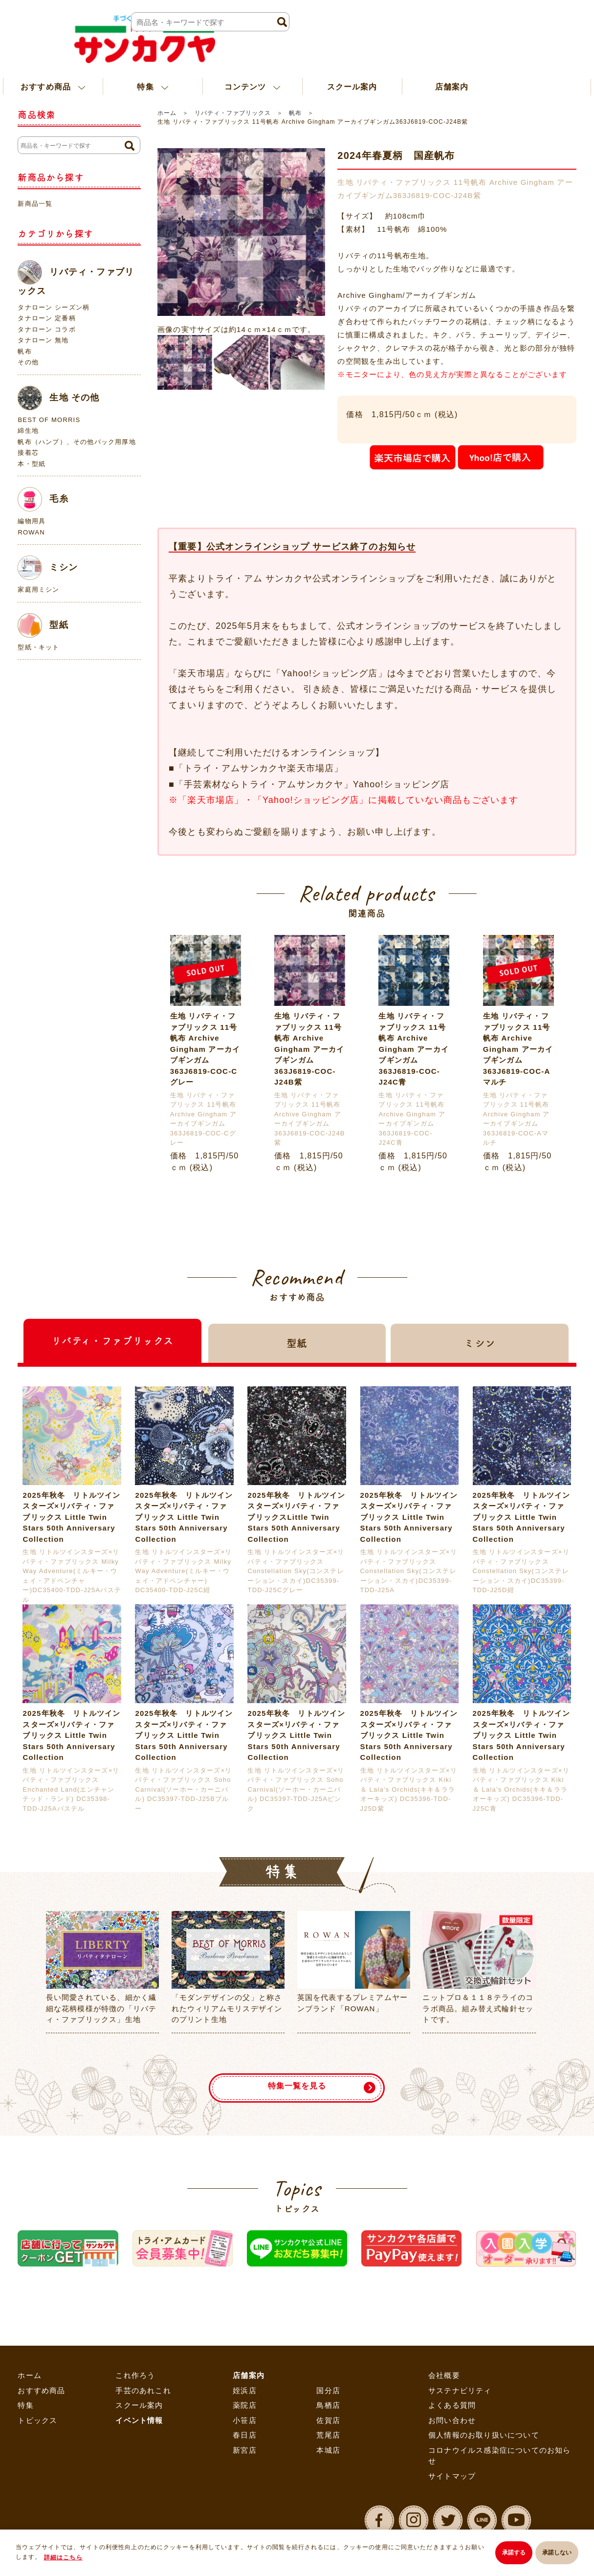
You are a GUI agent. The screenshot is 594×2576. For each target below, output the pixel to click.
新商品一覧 (35, 203)
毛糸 (43, 499)
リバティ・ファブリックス (233, 113)
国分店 (328, 2390)
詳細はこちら (69, 2558)
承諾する (508, 2554)
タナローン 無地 (43, 340)
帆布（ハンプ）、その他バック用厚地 (76, 441)
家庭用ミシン (38, 589)
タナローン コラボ (46, 329)
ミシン (48, 567)
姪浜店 (245, 2390)
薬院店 (245, 2405)
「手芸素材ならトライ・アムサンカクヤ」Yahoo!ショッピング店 (312, 784)
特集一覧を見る (297, 2080)
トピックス (37, 2420)
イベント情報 (139, 2420)
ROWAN (31, 532)
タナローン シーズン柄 (53, 307)
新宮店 (245, 2450)
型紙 (43, 625)
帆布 (295, 113)
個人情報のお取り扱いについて (483, 2435)
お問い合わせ (452, 2420)
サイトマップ (452, 2476)
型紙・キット (38, 647)
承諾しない (557, 2554)
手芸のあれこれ (143, 2390)
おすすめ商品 (41, 2390)
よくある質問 (452, 2405)
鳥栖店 (328, 2405)
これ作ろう (135, 2375)
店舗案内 (452, 70)
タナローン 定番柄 (46, 318)
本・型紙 (31, 463)
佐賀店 (328, 2420)
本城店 (328, 2450)
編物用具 (31, 521)
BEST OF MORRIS (49, 419)
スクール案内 (352, 70)
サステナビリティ (460, 2390)
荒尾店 (328, 2435)
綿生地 (28, 430)
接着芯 (28, 452)
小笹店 (245, 2420)
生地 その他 (58, 398)
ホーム (166, 113)
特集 (25, 2405)
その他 (28, 362)
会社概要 (444, 2375)
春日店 (245, 2435)
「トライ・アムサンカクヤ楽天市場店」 (259, 768)
